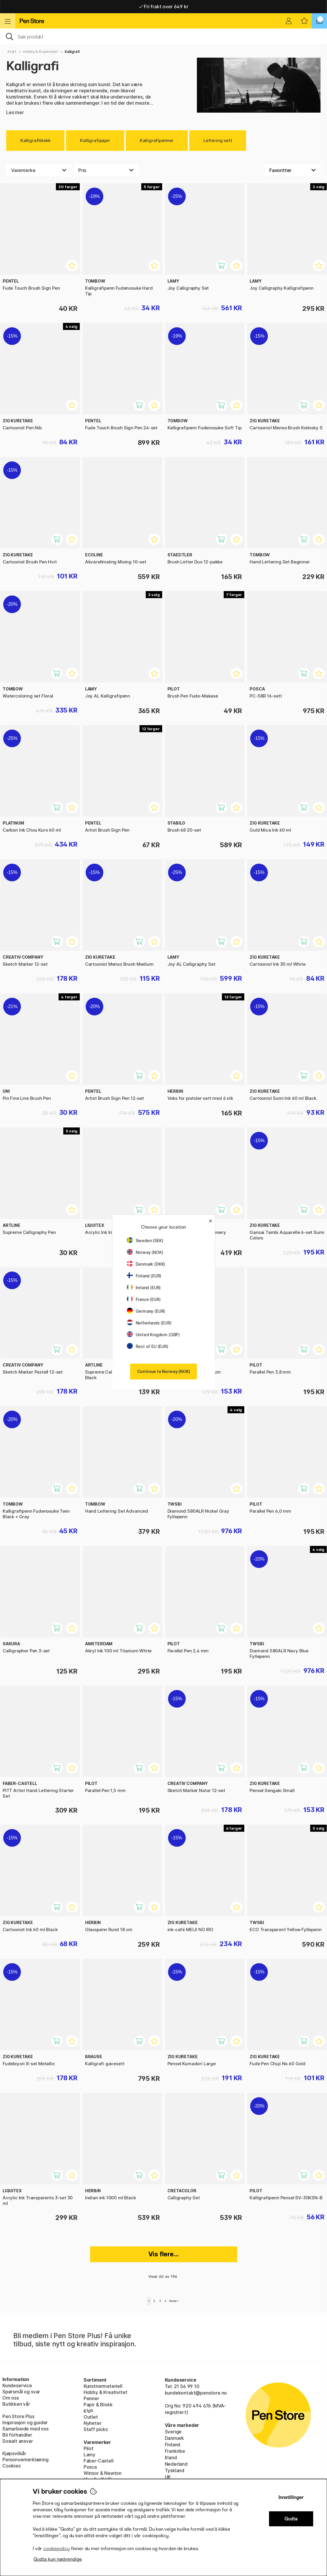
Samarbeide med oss (25, 2429)
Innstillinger (291, 2497)
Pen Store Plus (18, 2416)
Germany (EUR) (146, 1311)
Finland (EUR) (144, 1275)
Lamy (89, 2454)
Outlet (91, 2417)
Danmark (174, 2438)
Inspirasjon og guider (25, 2422)
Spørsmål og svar (21, 2392)
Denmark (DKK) (146, 1264)
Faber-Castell (99, 2461)
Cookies (11, 2466)
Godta (291, 2519)
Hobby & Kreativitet (40, 51)
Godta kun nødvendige (58, 2559)
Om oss (10, 2398)
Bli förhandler (17, 2435)
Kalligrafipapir (95, 140)
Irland (171, 2457)
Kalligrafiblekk (35, 140)
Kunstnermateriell (103, 2386)
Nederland (176, 2464)
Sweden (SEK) (145, 1240)
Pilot (89, 2448)
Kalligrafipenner (157, 140)
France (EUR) (144, 1299)
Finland (172, 2444)
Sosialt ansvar (17, 2441)
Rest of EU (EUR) (147, 1346)
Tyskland (175, 2470)
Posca (90, 2467)
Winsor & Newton (103, 2473)
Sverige (173, 2432)
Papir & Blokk (98, 2405)
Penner (91, 2398)
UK (168, 2477)
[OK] (163, 36)
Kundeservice (17, 2385)
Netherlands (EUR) (149, 1322)
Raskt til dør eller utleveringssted (163, 6)
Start (11, 51)
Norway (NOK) (145, 1252)
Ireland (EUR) (144, 1287)
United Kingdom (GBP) (153, 1334)
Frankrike (175, 2451)
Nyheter (93, 2423)
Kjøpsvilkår (14, 2453)
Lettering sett (217, 140)
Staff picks (96, 2429)
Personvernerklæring (25, 2459)
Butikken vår (16, 2404)
